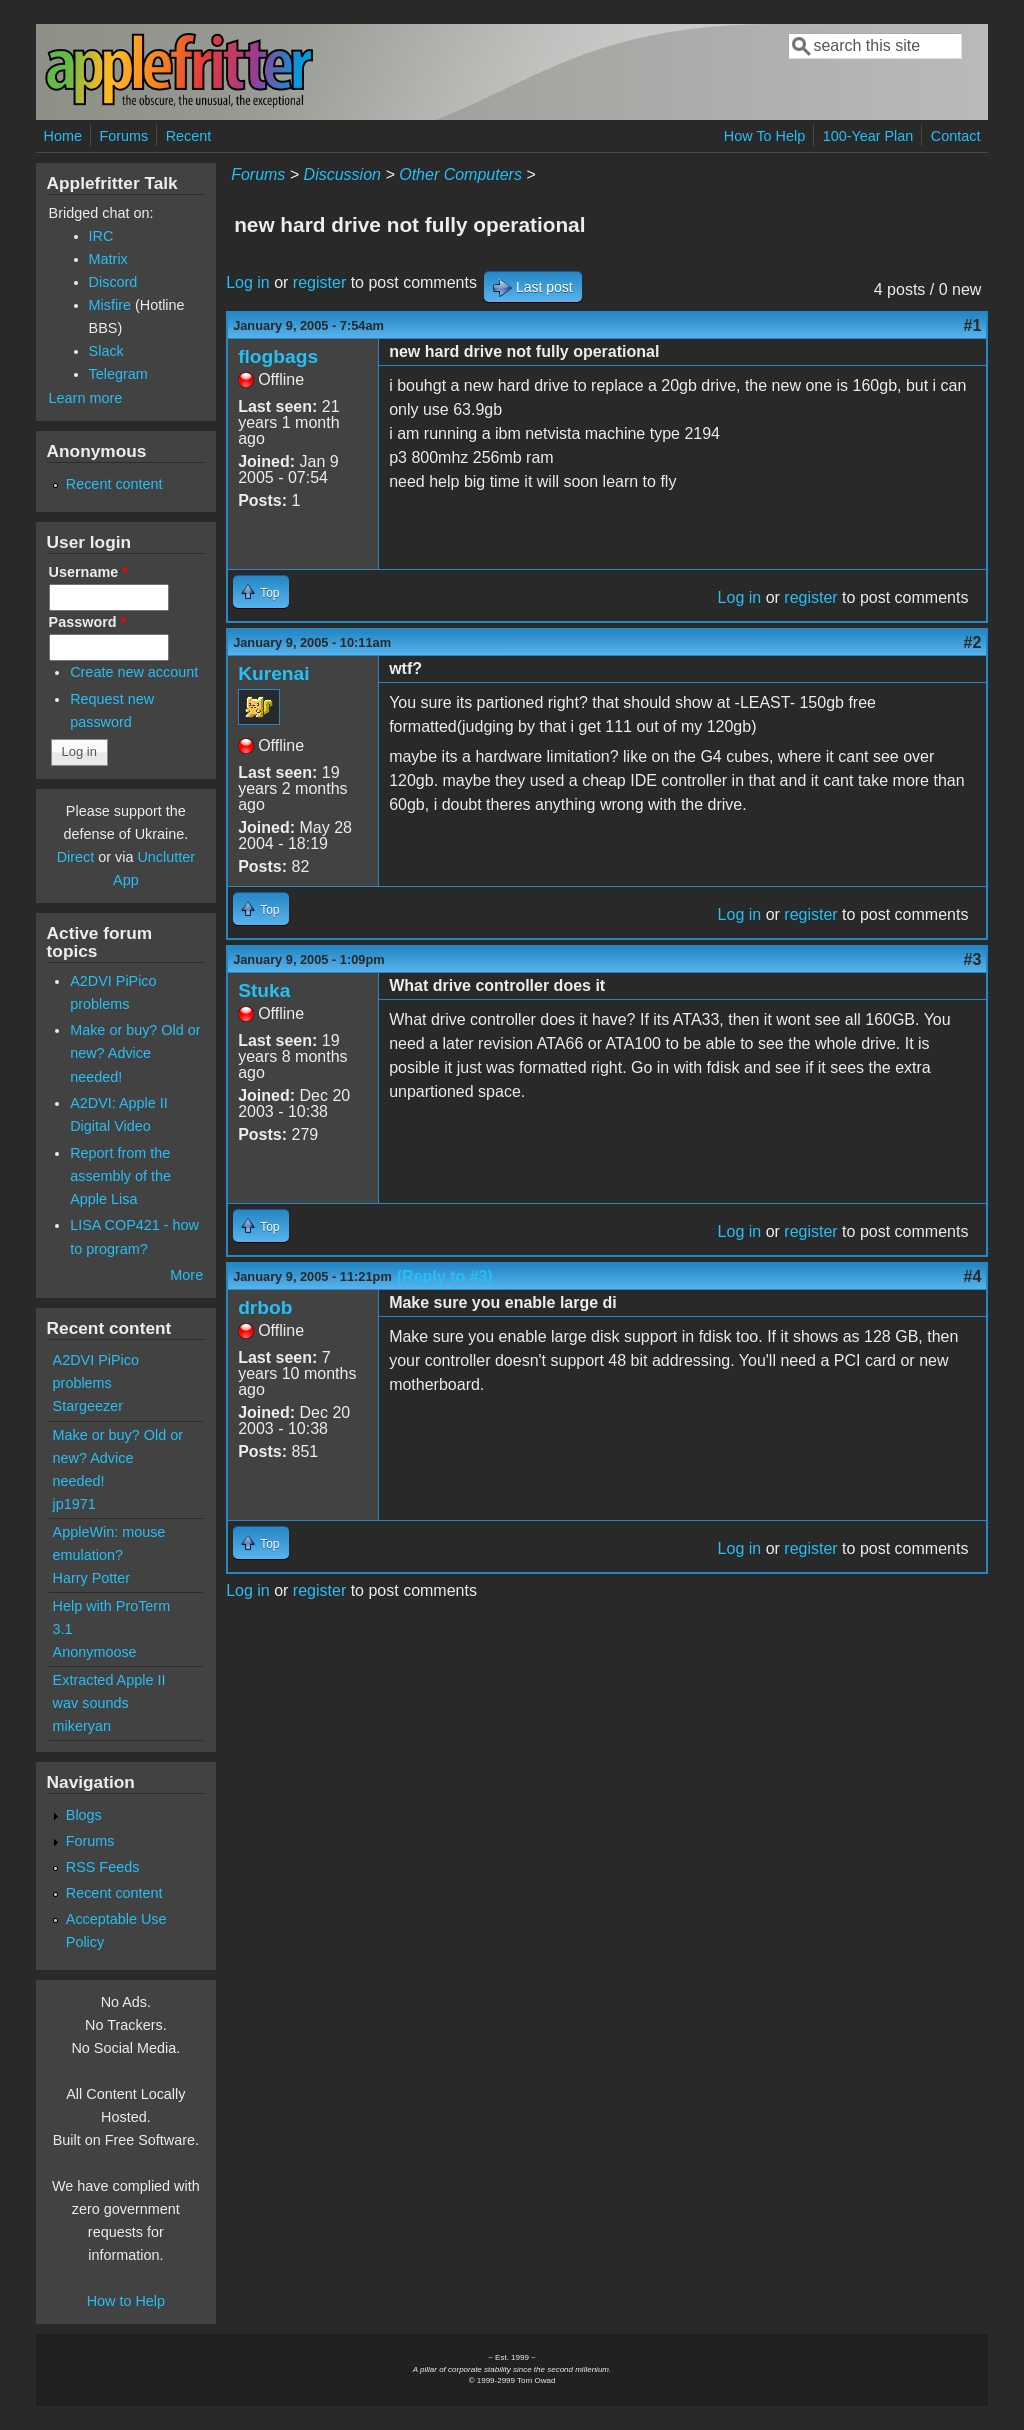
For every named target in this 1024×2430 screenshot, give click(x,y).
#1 (973, 325)
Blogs (84, 1815)
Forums (123, 136)
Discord (113, 282)
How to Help (126, 2301)
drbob (265, 1307)
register (319, 282)
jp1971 (74, 1504)
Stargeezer (88, 1406)
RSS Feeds (103, 1867)
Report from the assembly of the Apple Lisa (120, 1176)
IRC (101, 236)
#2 (973, 642)
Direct (76, 857)
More (186, 1275)
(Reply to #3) (445, 1276)
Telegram (118, 374)
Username (88, 572)
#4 (973, 1276)
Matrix (108, 259)
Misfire (110, 305)
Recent (189, 136)
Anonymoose (95, 1652)
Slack (106, 351)
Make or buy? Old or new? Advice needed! (135, 1053)
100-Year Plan (868, 136)
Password (88, 622)
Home (63, 136)
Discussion (342, 174)
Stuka (264, 990)
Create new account (134, 672)
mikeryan (82, 1726)
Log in (248, 282)
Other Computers (460, 174)
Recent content (114, 484)
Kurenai (273, 673)
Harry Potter (92, 1578)
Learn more (86, 398)
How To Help (764, 136)
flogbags (278, 356)
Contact (956, 136)
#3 (973, 959)
